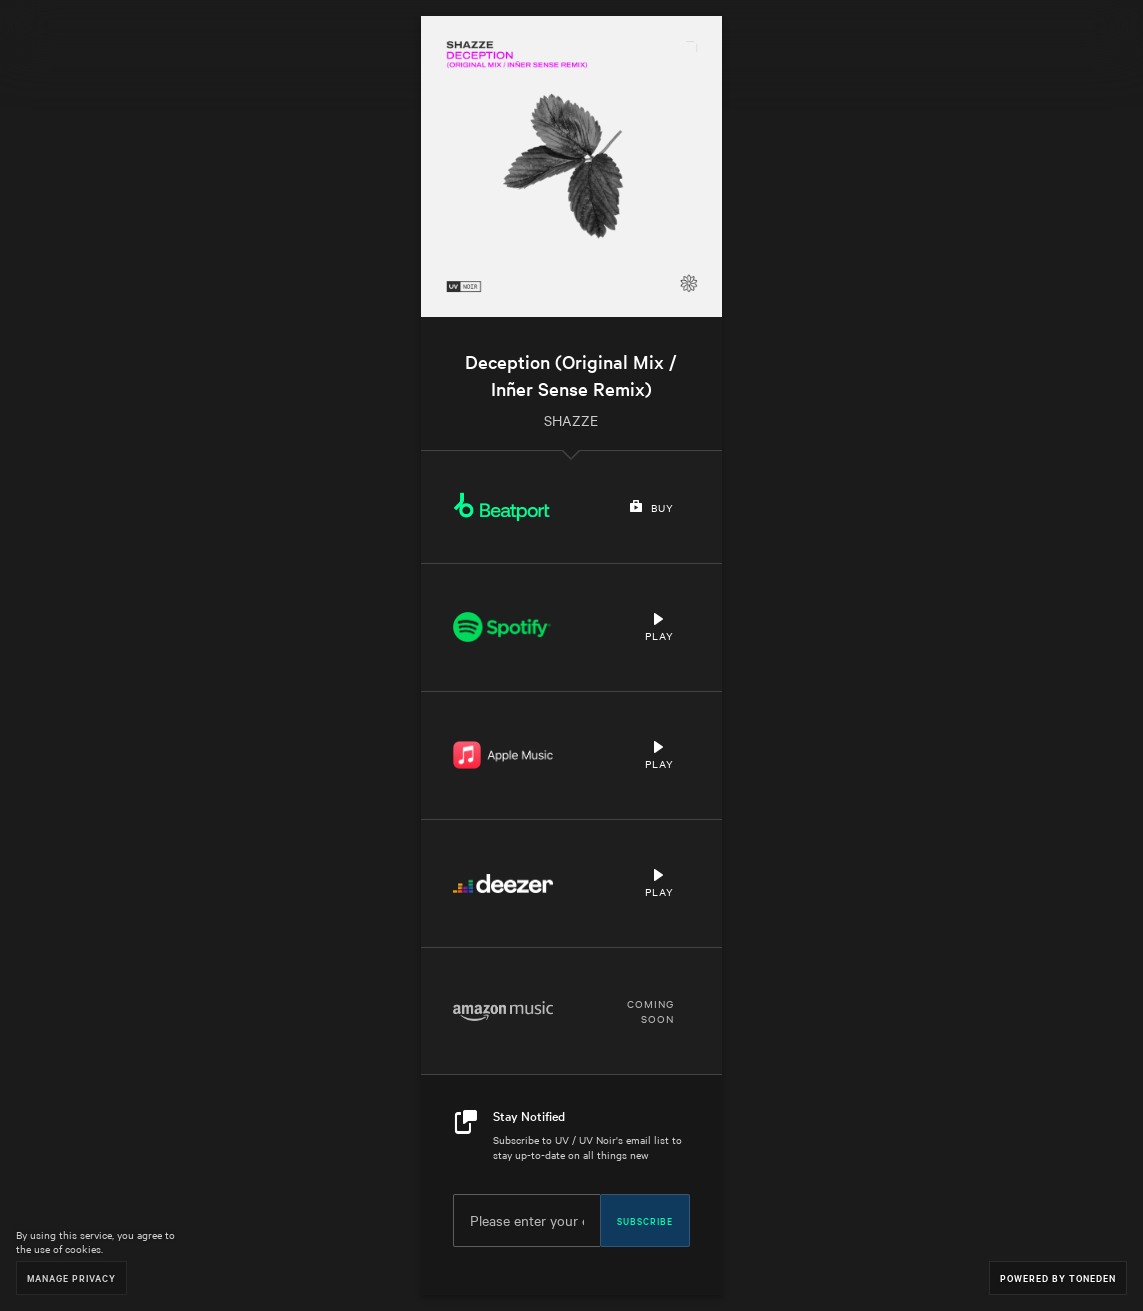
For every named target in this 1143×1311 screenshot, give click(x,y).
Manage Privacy (71, 1277)
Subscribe (645, 1220)
